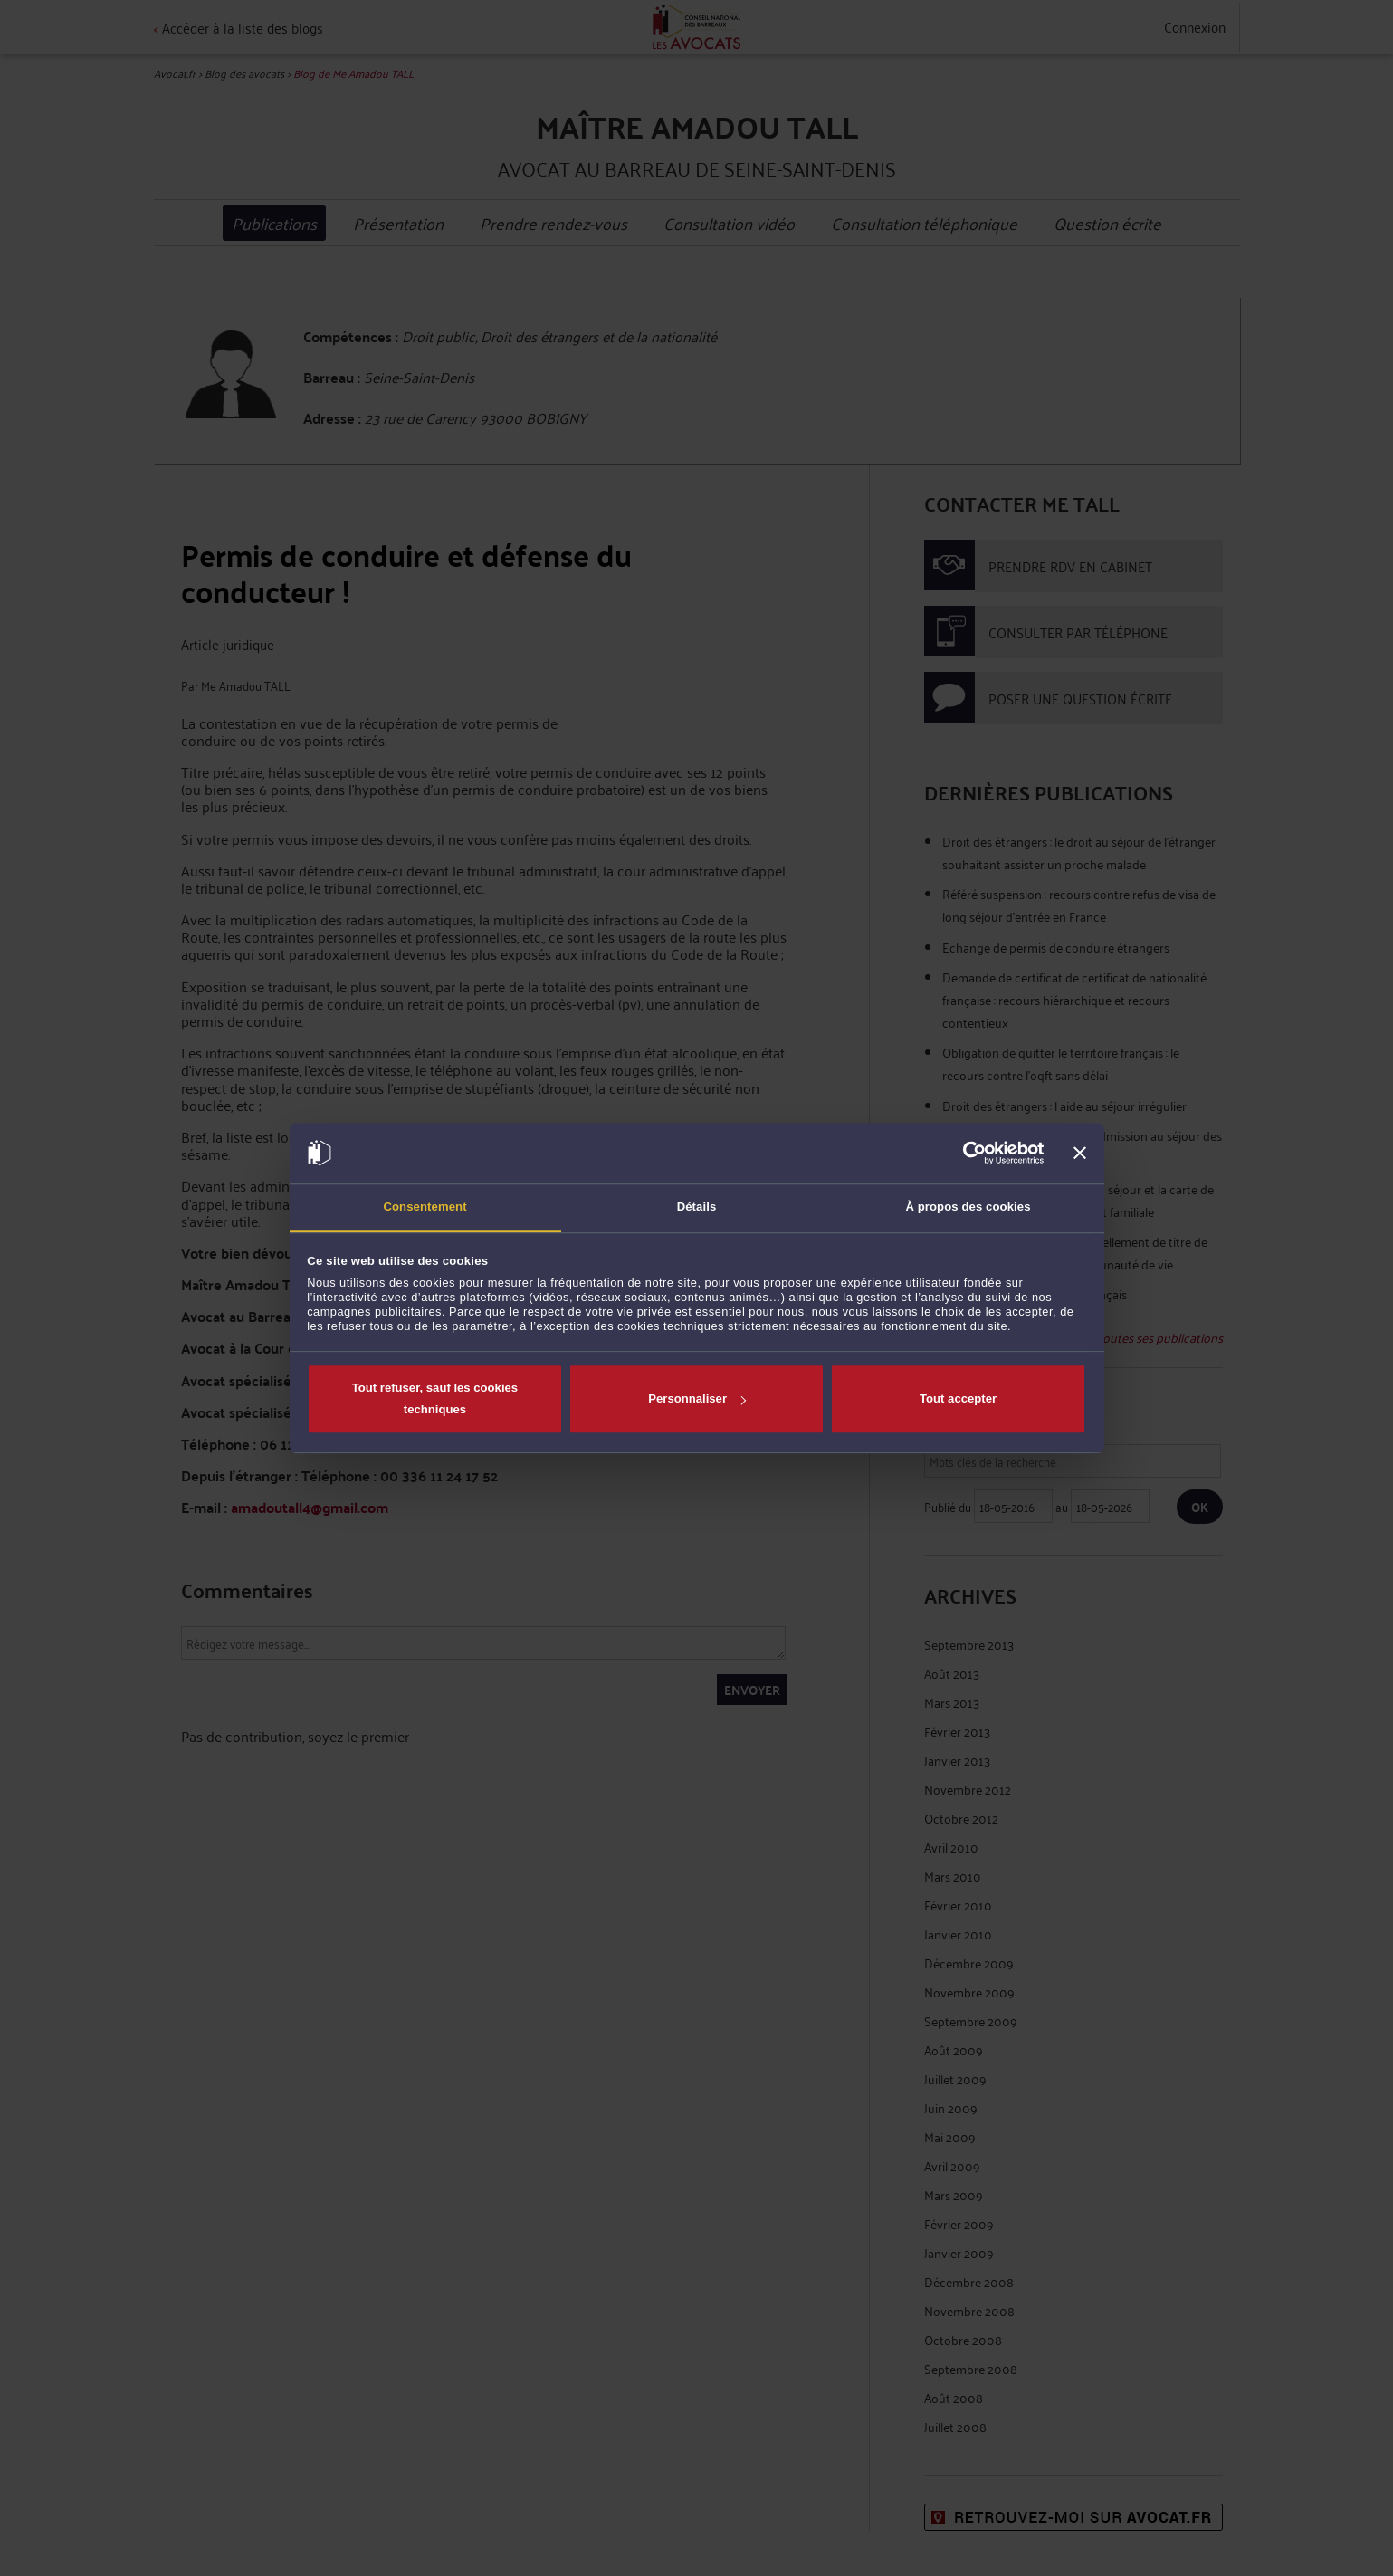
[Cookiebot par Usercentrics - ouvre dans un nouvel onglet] (964, 1152)
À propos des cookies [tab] (967, 1206)
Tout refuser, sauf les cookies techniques (435, 1398)
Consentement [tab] (424, 1206)
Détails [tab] (697, 1206)
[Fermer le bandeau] (1079, 1152)
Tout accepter (958, 1398)
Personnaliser (697, 1398)
